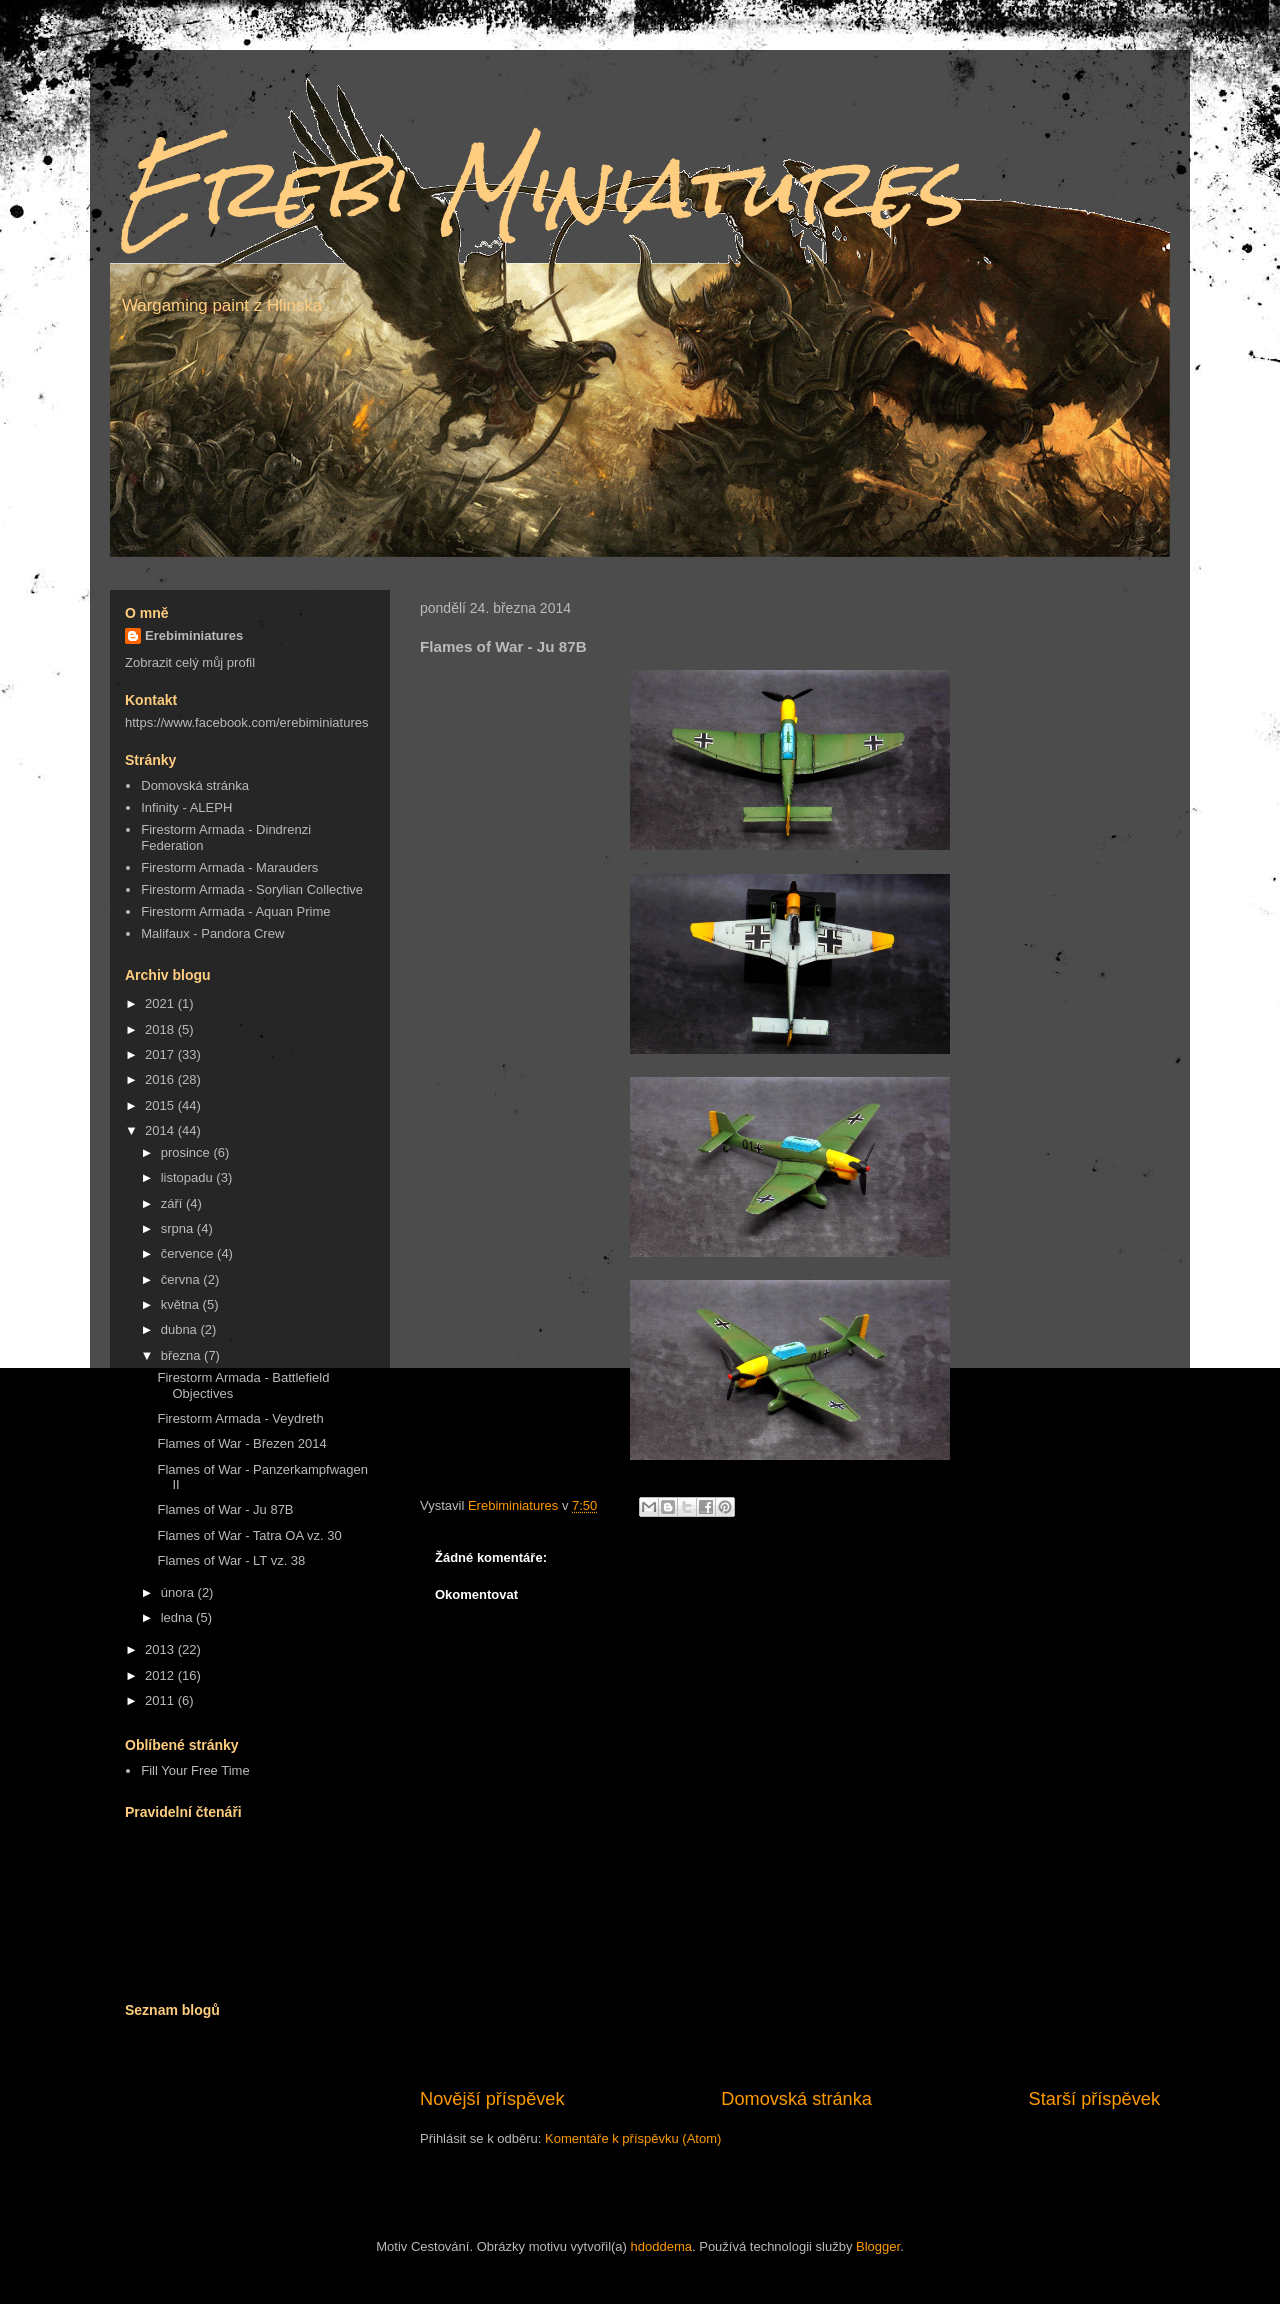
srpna (179, 1228)
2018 (161, 1029)
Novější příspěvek (492, 2099)
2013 (161, 1649)
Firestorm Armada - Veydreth (240, 1418)
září (173, 1203)
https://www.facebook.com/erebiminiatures (247, 722)
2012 (161, 1675)
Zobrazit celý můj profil (190, 662)
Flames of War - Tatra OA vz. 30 (249, 1535)
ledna (178, 1617)
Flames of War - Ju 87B (225, 1509)
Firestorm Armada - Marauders (229, 867)
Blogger (878, 2246)
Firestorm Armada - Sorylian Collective (252, 889)
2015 (161, 1105)
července (189, 1253)
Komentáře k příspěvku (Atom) (633, 2138)
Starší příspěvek (1094, 2099)
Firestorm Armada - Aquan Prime (235, 911)
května (182, 1304)
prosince (187, 1152)
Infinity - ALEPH (186, 807)
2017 (161, 1054)
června (182, 1279)
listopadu (189, 1177)
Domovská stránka (796, 2099)
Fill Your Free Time (195, 1770)
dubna (181, 1329)
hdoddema (661, 2246)
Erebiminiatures (194, 635)
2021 (161, 1003)
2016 (161, 1079)
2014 (161, 1130)
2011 (161, 1700)
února (179, 1592)
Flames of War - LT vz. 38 (231, 1560)
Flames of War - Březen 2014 (241, 1443)
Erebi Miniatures (541, 187)
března (182, 1355)
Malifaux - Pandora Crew (212, 933)
